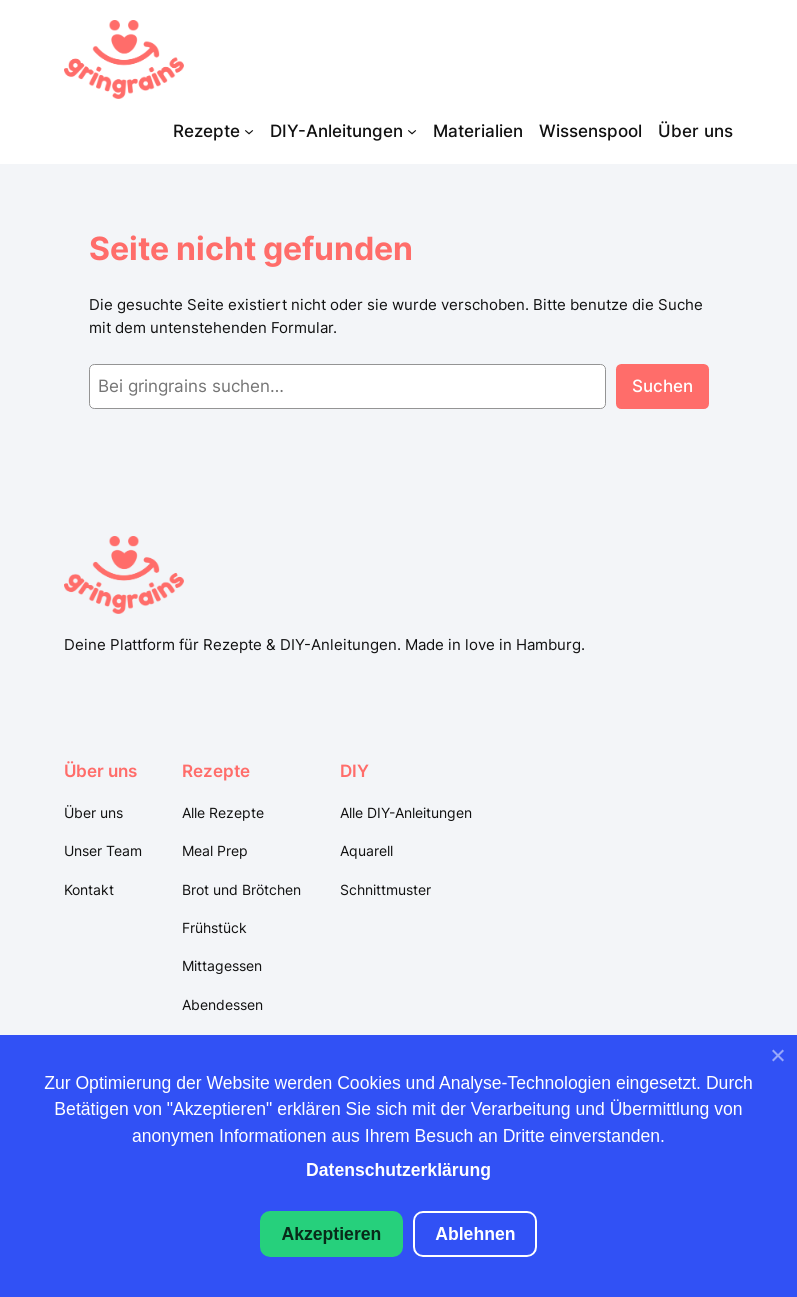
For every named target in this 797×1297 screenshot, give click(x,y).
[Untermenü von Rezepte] (249, 131)
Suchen (662, 386)
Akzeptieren (332, 1234)
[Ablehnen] (777, 1060)
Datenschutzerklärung (398, 1170)
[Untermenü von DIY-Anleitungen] (412, 131)
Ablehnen (475, 1234)
